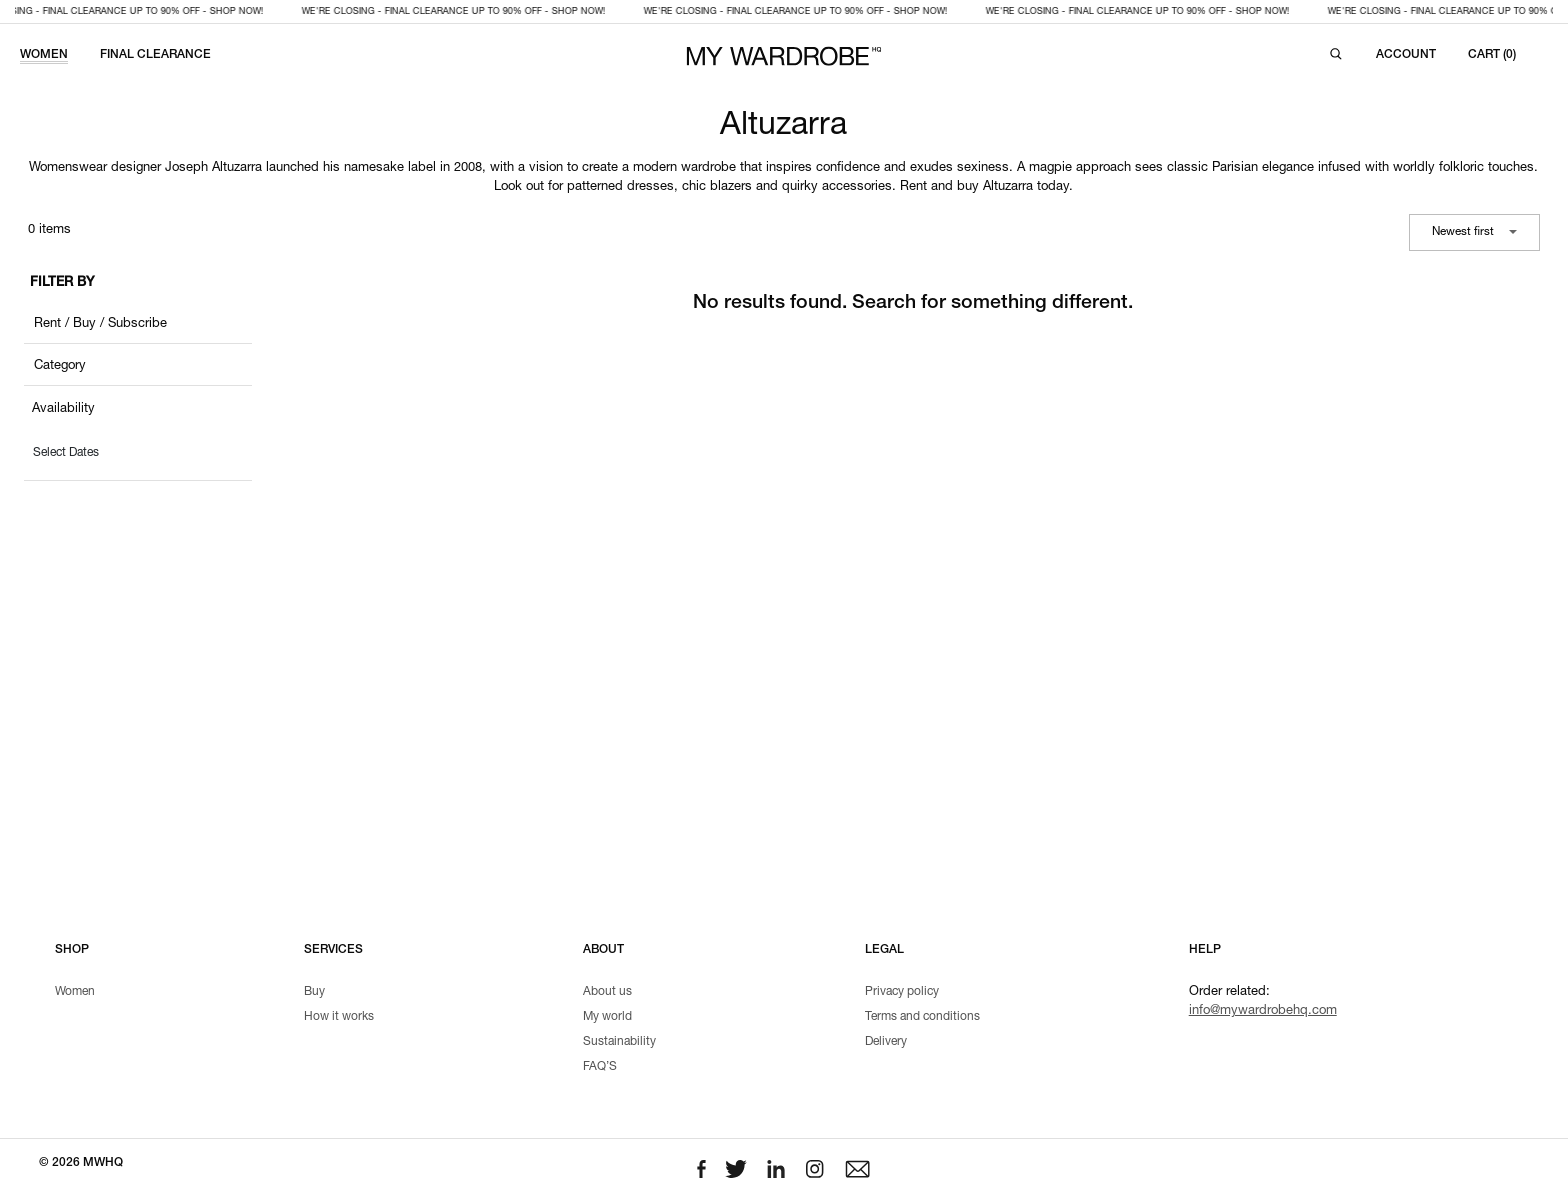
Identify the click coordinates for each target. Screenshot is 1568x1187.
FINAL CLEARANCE (155, 55)
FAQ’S (600, 1067)
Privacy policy (902, 992)
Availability (63, 409)
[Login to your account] (1406, 55)
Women (75, 992)
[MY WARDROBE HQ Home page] (784, 56)
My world (607, 1017)
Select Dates (66, 453)
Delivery (886, 1042)
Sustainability (619, 1042)
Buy (314, 992)
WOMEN (44, 55)
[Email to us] (857, 1169)
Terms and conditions (922, 1017)
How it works (339, 1017)
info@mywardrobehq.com (1263, 1011)
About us (607, 992)
